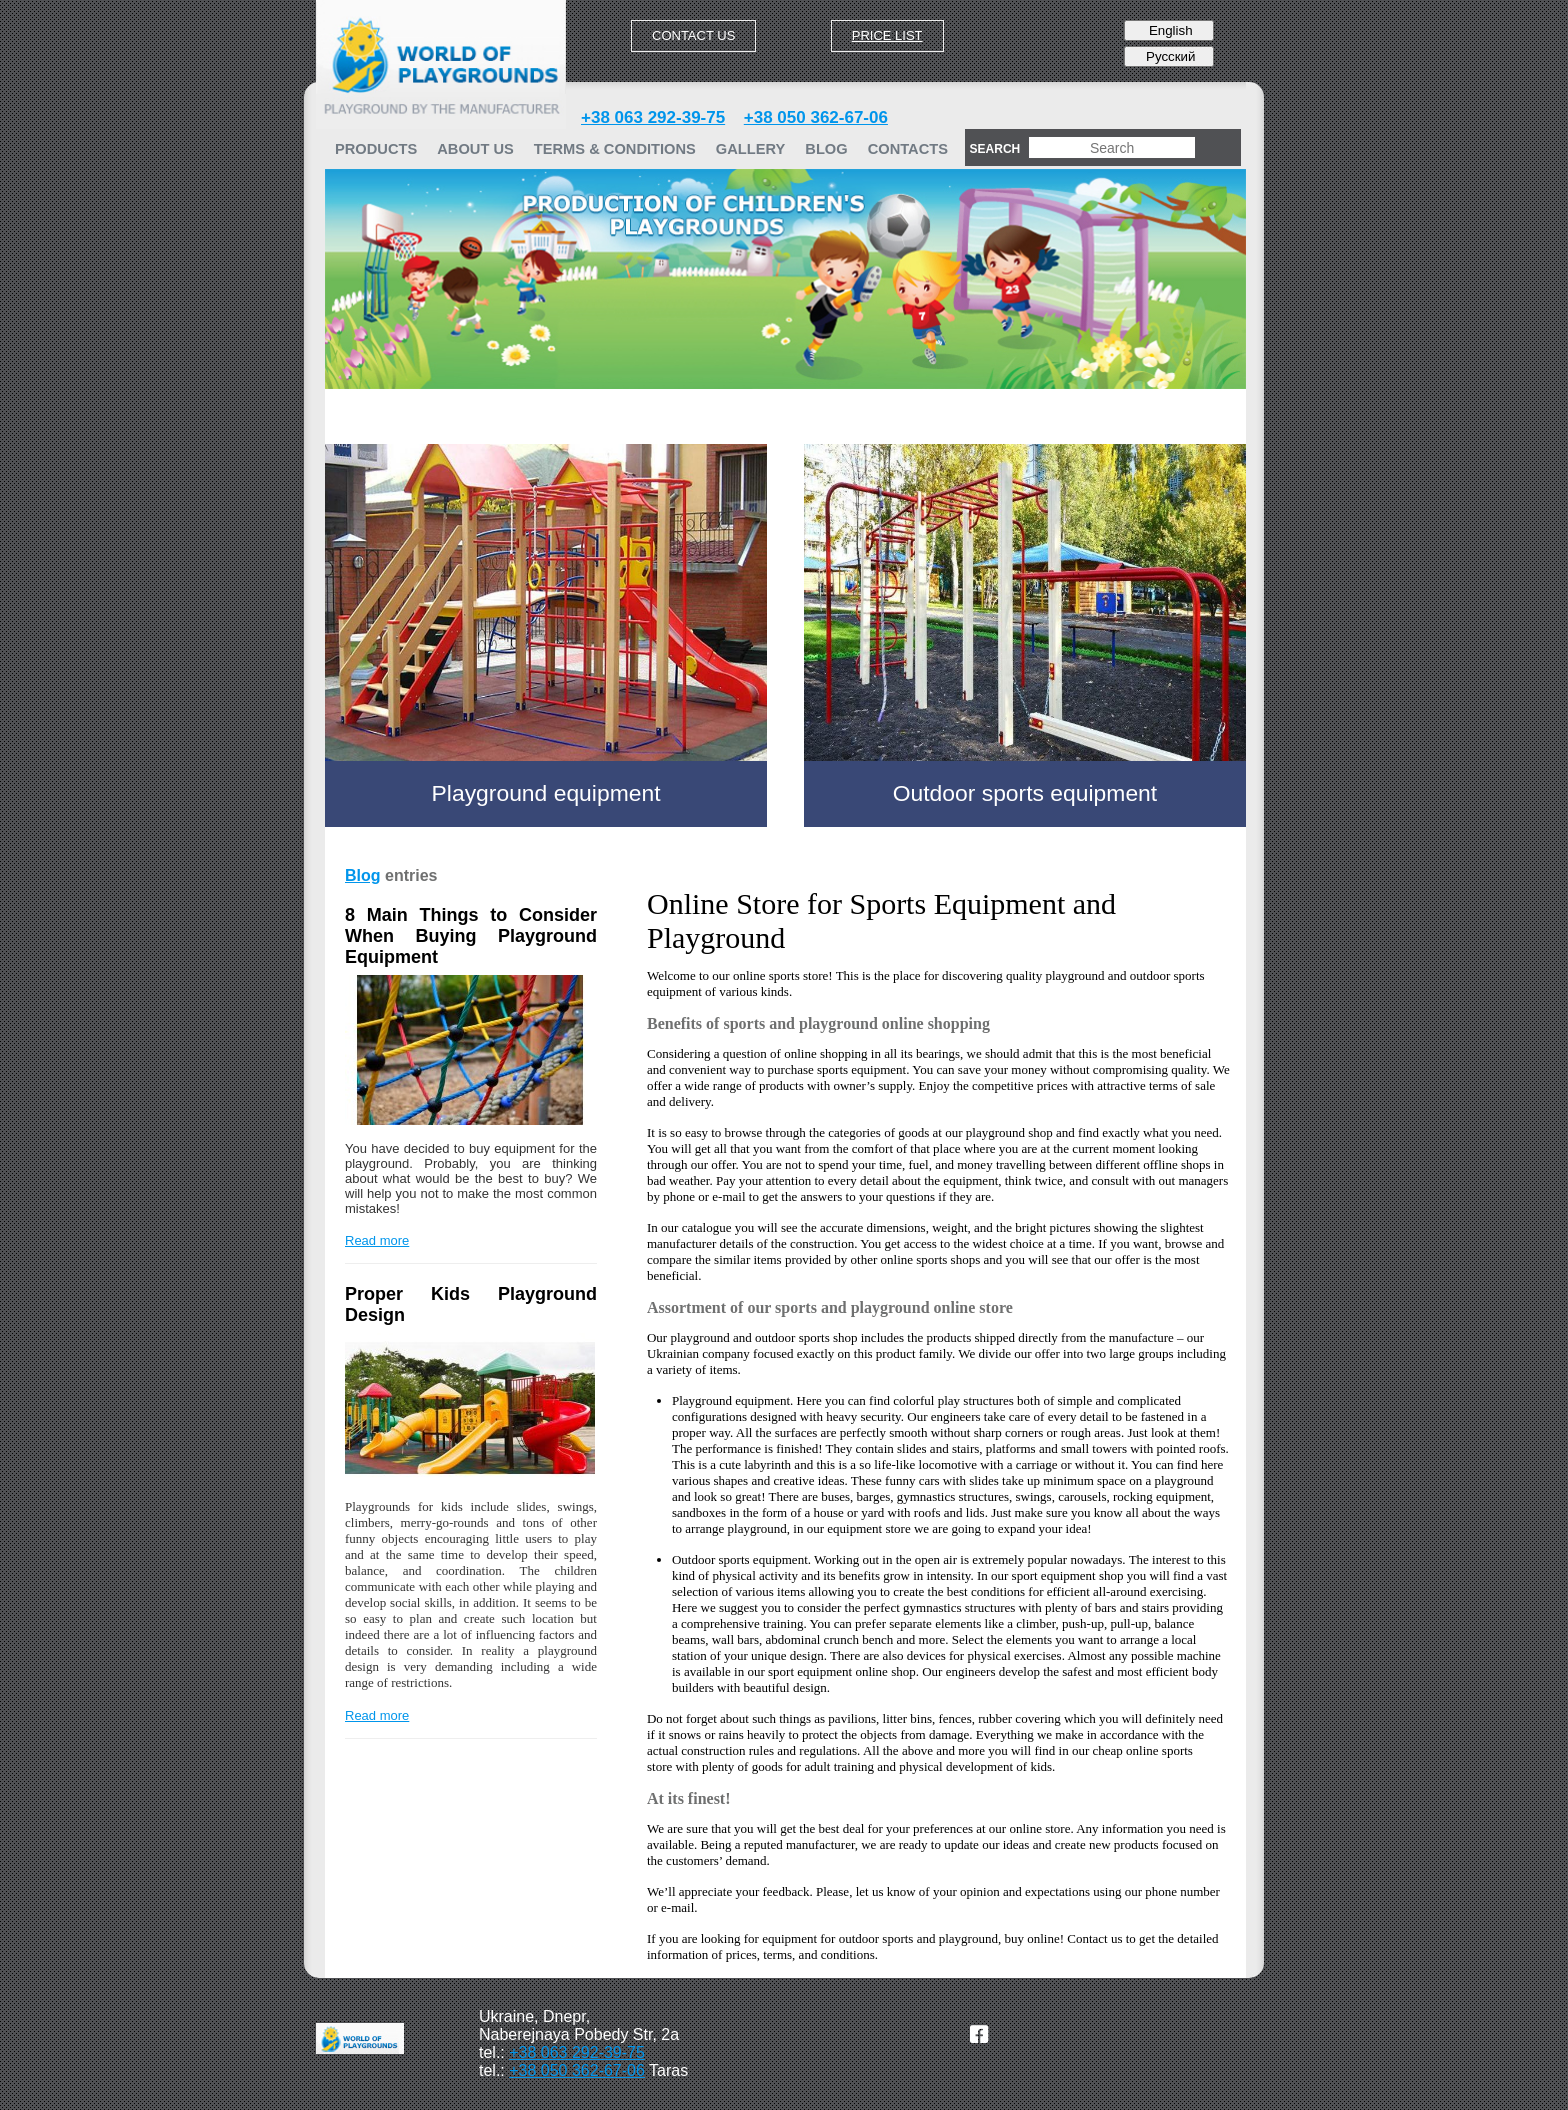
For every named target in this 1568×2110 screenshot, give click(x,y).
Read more (377, 1240)
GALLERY (750, 149)
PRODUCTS (376, 149)
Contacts (908, 149)
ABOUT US (475, 149)
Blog (826, 149)
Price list (887, 35)
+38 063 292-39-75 (653, 117)
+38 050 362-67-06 (816, 117)
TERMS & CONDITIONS (615, 149)
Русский (1168, 56)
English (1168, 30)
